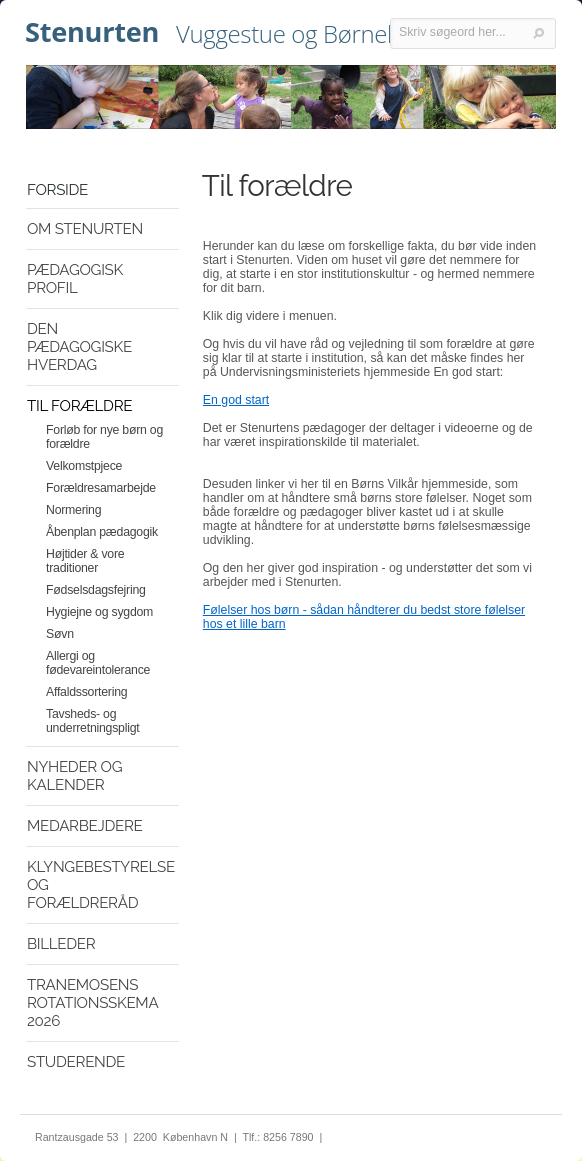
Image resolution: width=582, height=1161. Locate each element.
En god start (236, 400)
